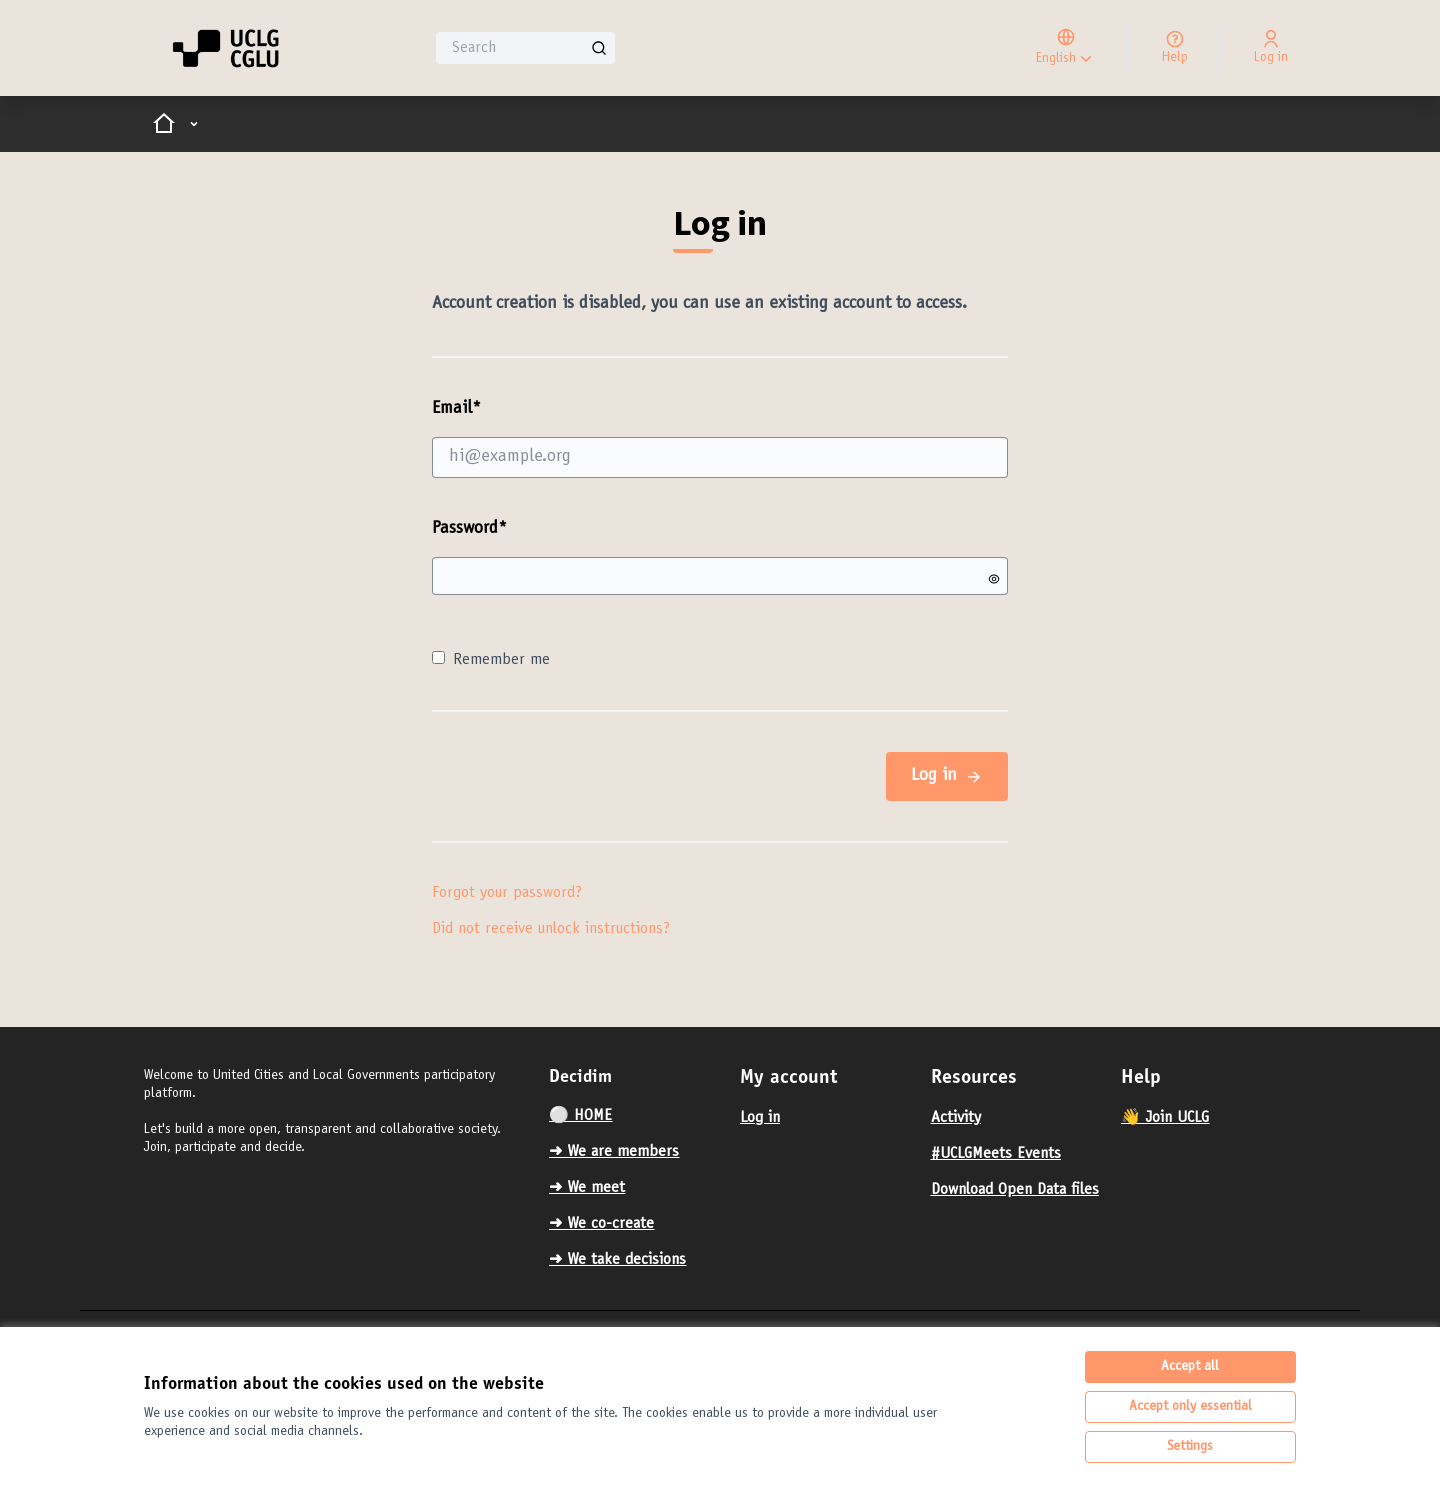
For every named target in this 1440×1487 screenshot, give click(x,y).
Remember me (491, 659)
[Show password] (994, 579)
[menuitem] (636, 1116)
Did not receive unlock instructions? (551, 929)
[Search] (525, 48)
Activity (956, 1118)
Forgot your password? (507, 893)
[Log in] (1271, 48)
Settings (1190, 1447)
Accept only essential (1190, 1407)
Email (720, 438)
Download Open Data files (1015, 1190)
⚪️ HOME (580, 1116)
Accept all (1190, 1367)
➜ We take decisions (617, 1260)
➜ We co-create (601, 1224)
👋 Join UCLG (1165, 1118)
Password (469, 529)
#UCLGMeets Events (996, 1154)
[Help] (1175, 48)
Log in (947, 776)
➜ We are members (614, 1152)
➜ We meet (587, 1188)
